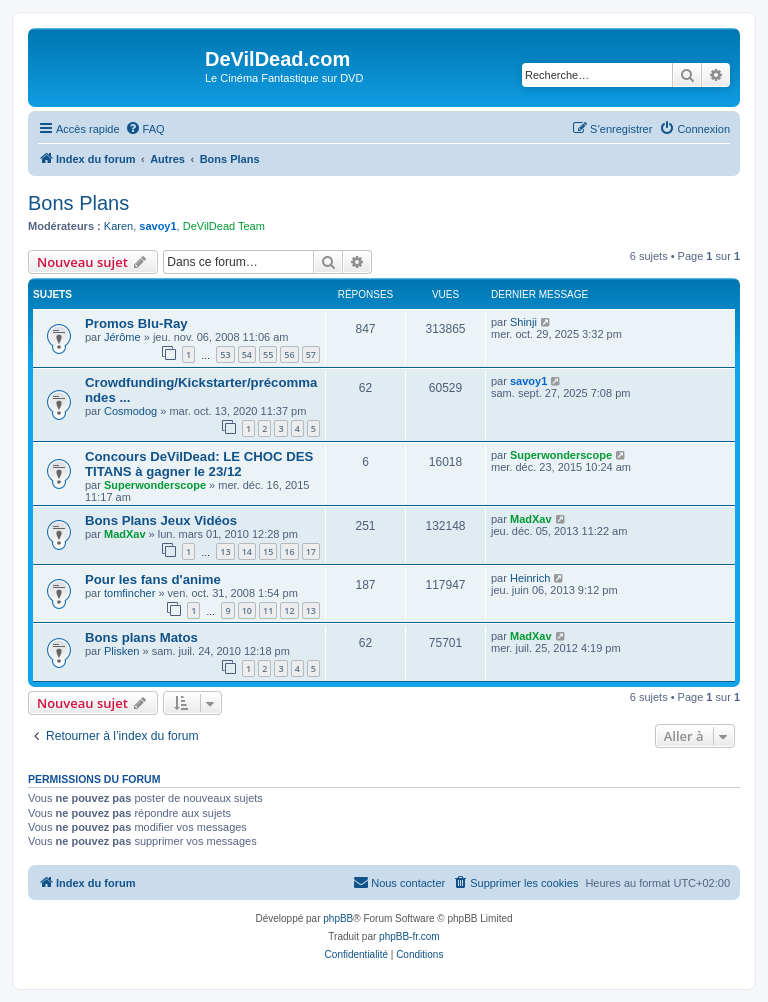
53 (225, 354)
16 (289, 551)
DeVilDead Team (224, 226)
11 (268, 610)
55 (268, 354)
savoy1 (157, 226)
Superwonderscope (155, 485)
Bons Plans (78, 203)
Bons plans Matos (141, 637)
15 (268, 551)
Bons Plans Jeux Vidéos (161, 520)
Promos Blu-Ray (136, 323)
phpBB (338, 918)
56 (289, 354)
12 (289, 610)
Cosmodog (130, 411)
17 (311, 551)
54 (247, 354)
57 (311, 354)
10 (247, 610)
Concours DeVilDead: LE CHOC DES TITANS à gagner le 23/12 (199, 464)
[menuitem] (145, 129)
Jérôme (122, 337)
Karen (118, 226)
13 (225, 551)
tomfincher (129, 593)
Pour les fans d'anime (153, 579)
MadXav (125, 534)
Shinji (523, 322)
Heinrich (530, 578)
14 (247, 551)
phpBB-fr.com (409, 936)
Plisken (121, 651)
